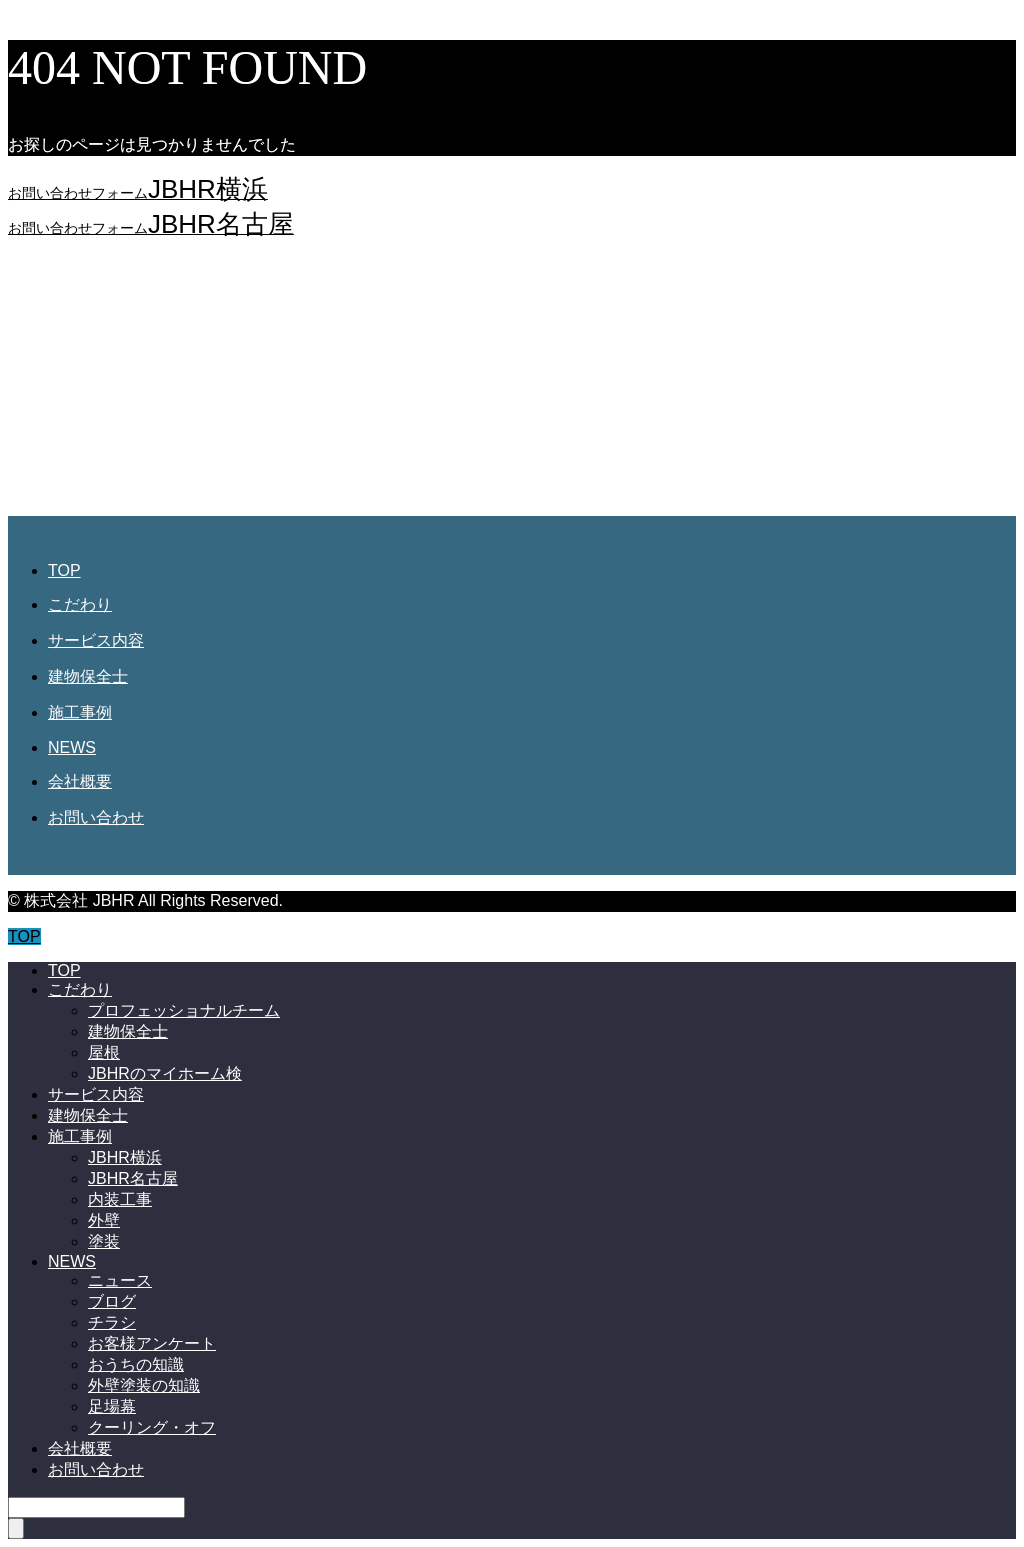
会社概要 (80, 781)
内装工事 (120, 1199)
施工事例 (80, 712)
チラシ (112, 1322)
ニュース (120, 1280)
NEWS (72, 747)
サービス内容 (96, 640)
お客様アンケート (152, 1343)
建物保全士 (88, 676)
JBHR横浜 (125, 1157)
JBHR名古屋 (133, 1178)
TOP (64, 570)
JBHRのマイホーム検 (165, 1073)
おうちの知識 (136, 1364)
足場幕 (112, 1406)
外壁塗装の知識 (144, 1385)
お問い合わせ (96, 817)
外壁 (104, 1220)
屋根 (104, 1052)
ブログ (112, 1301)
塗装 (104, 1241)
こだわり (80, 604)
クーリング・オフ (152, 1427)
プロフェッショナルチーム (184, 1010)
